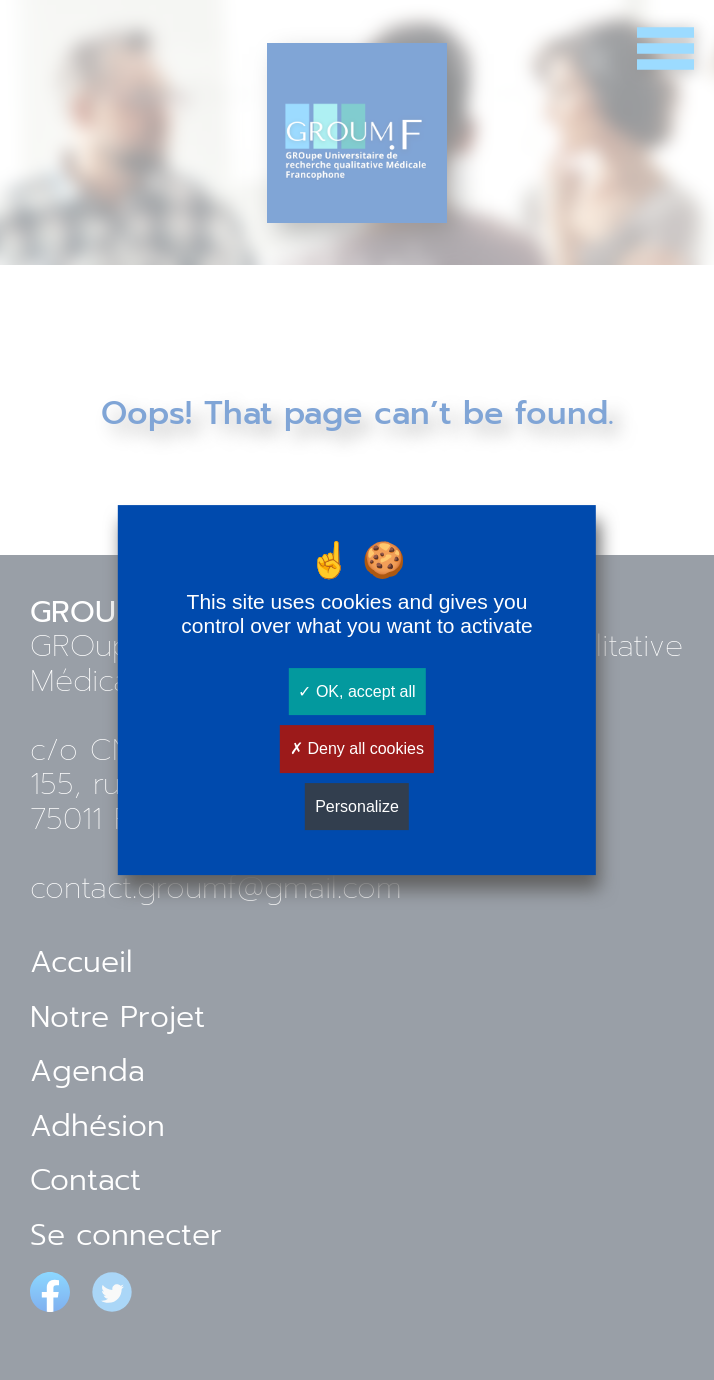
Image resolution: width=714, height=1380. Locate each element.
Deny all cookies (357, 749)
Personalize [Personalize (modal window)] (357, 806)
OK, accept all (356, 691)
